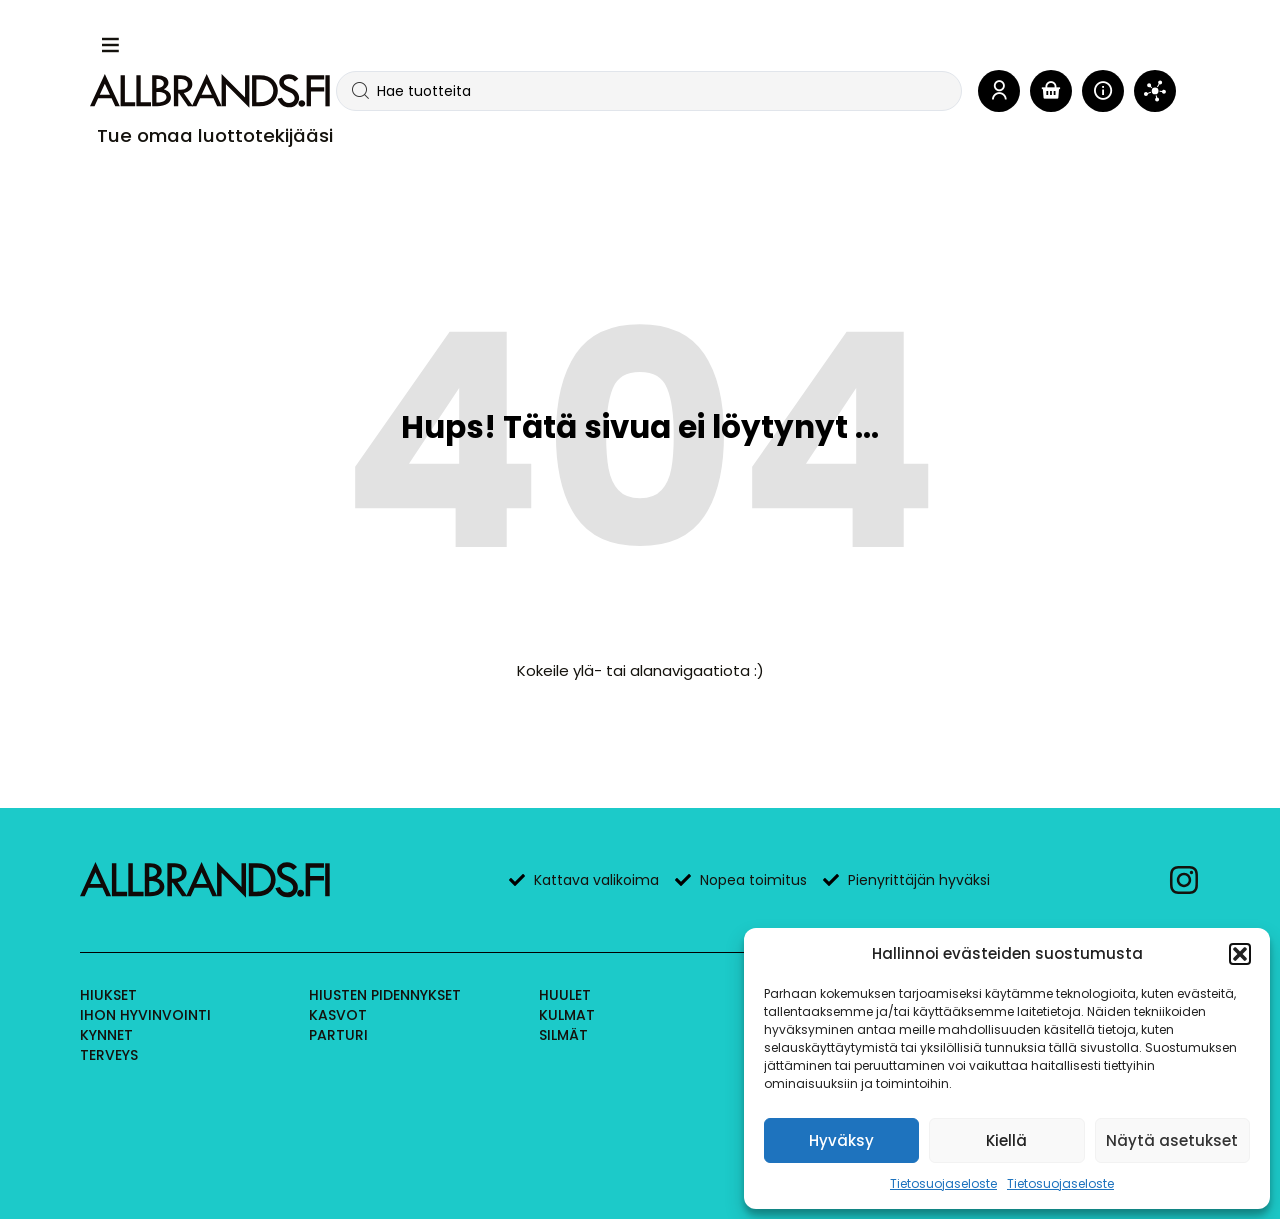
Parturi (338, 1035)
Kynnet (106, 1035)
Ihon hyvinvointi (145, 1015)
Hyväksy (841, 1140)
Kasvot (338, 1015)
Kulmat (567, 1015)
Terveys (109, 1055)
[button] (1240, 954)
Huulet (565, 995)
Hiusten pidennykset (385, 995)
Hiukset (108, 995)
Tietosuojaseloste (943, 1183)
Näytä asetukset (1172, 1140)
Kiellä (1006, 1140)
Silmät (563, 1035)
